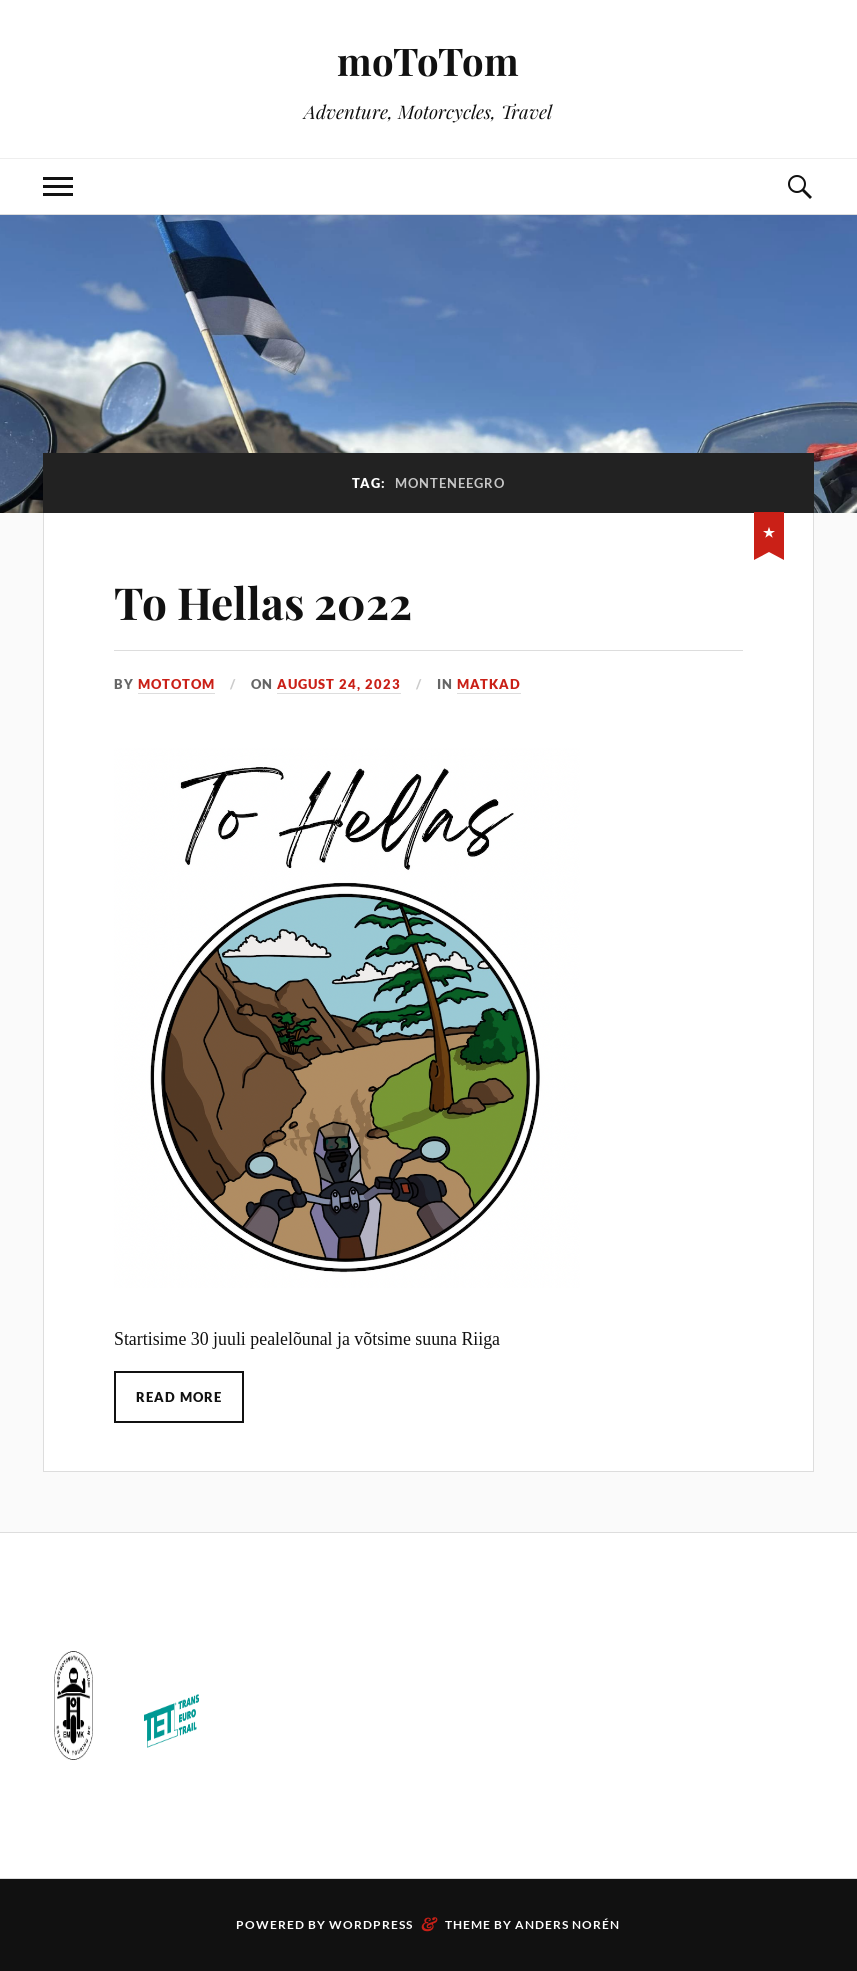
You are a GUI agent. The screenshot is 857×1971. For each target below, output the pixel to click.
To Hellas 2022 (263, 601)
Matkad (489, 684)
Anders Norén (567, 1924)
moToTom (428, 60)
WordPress (371, 1924)
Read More (179, 1397)
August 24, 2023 (339, 684)
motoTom (176, 684)
